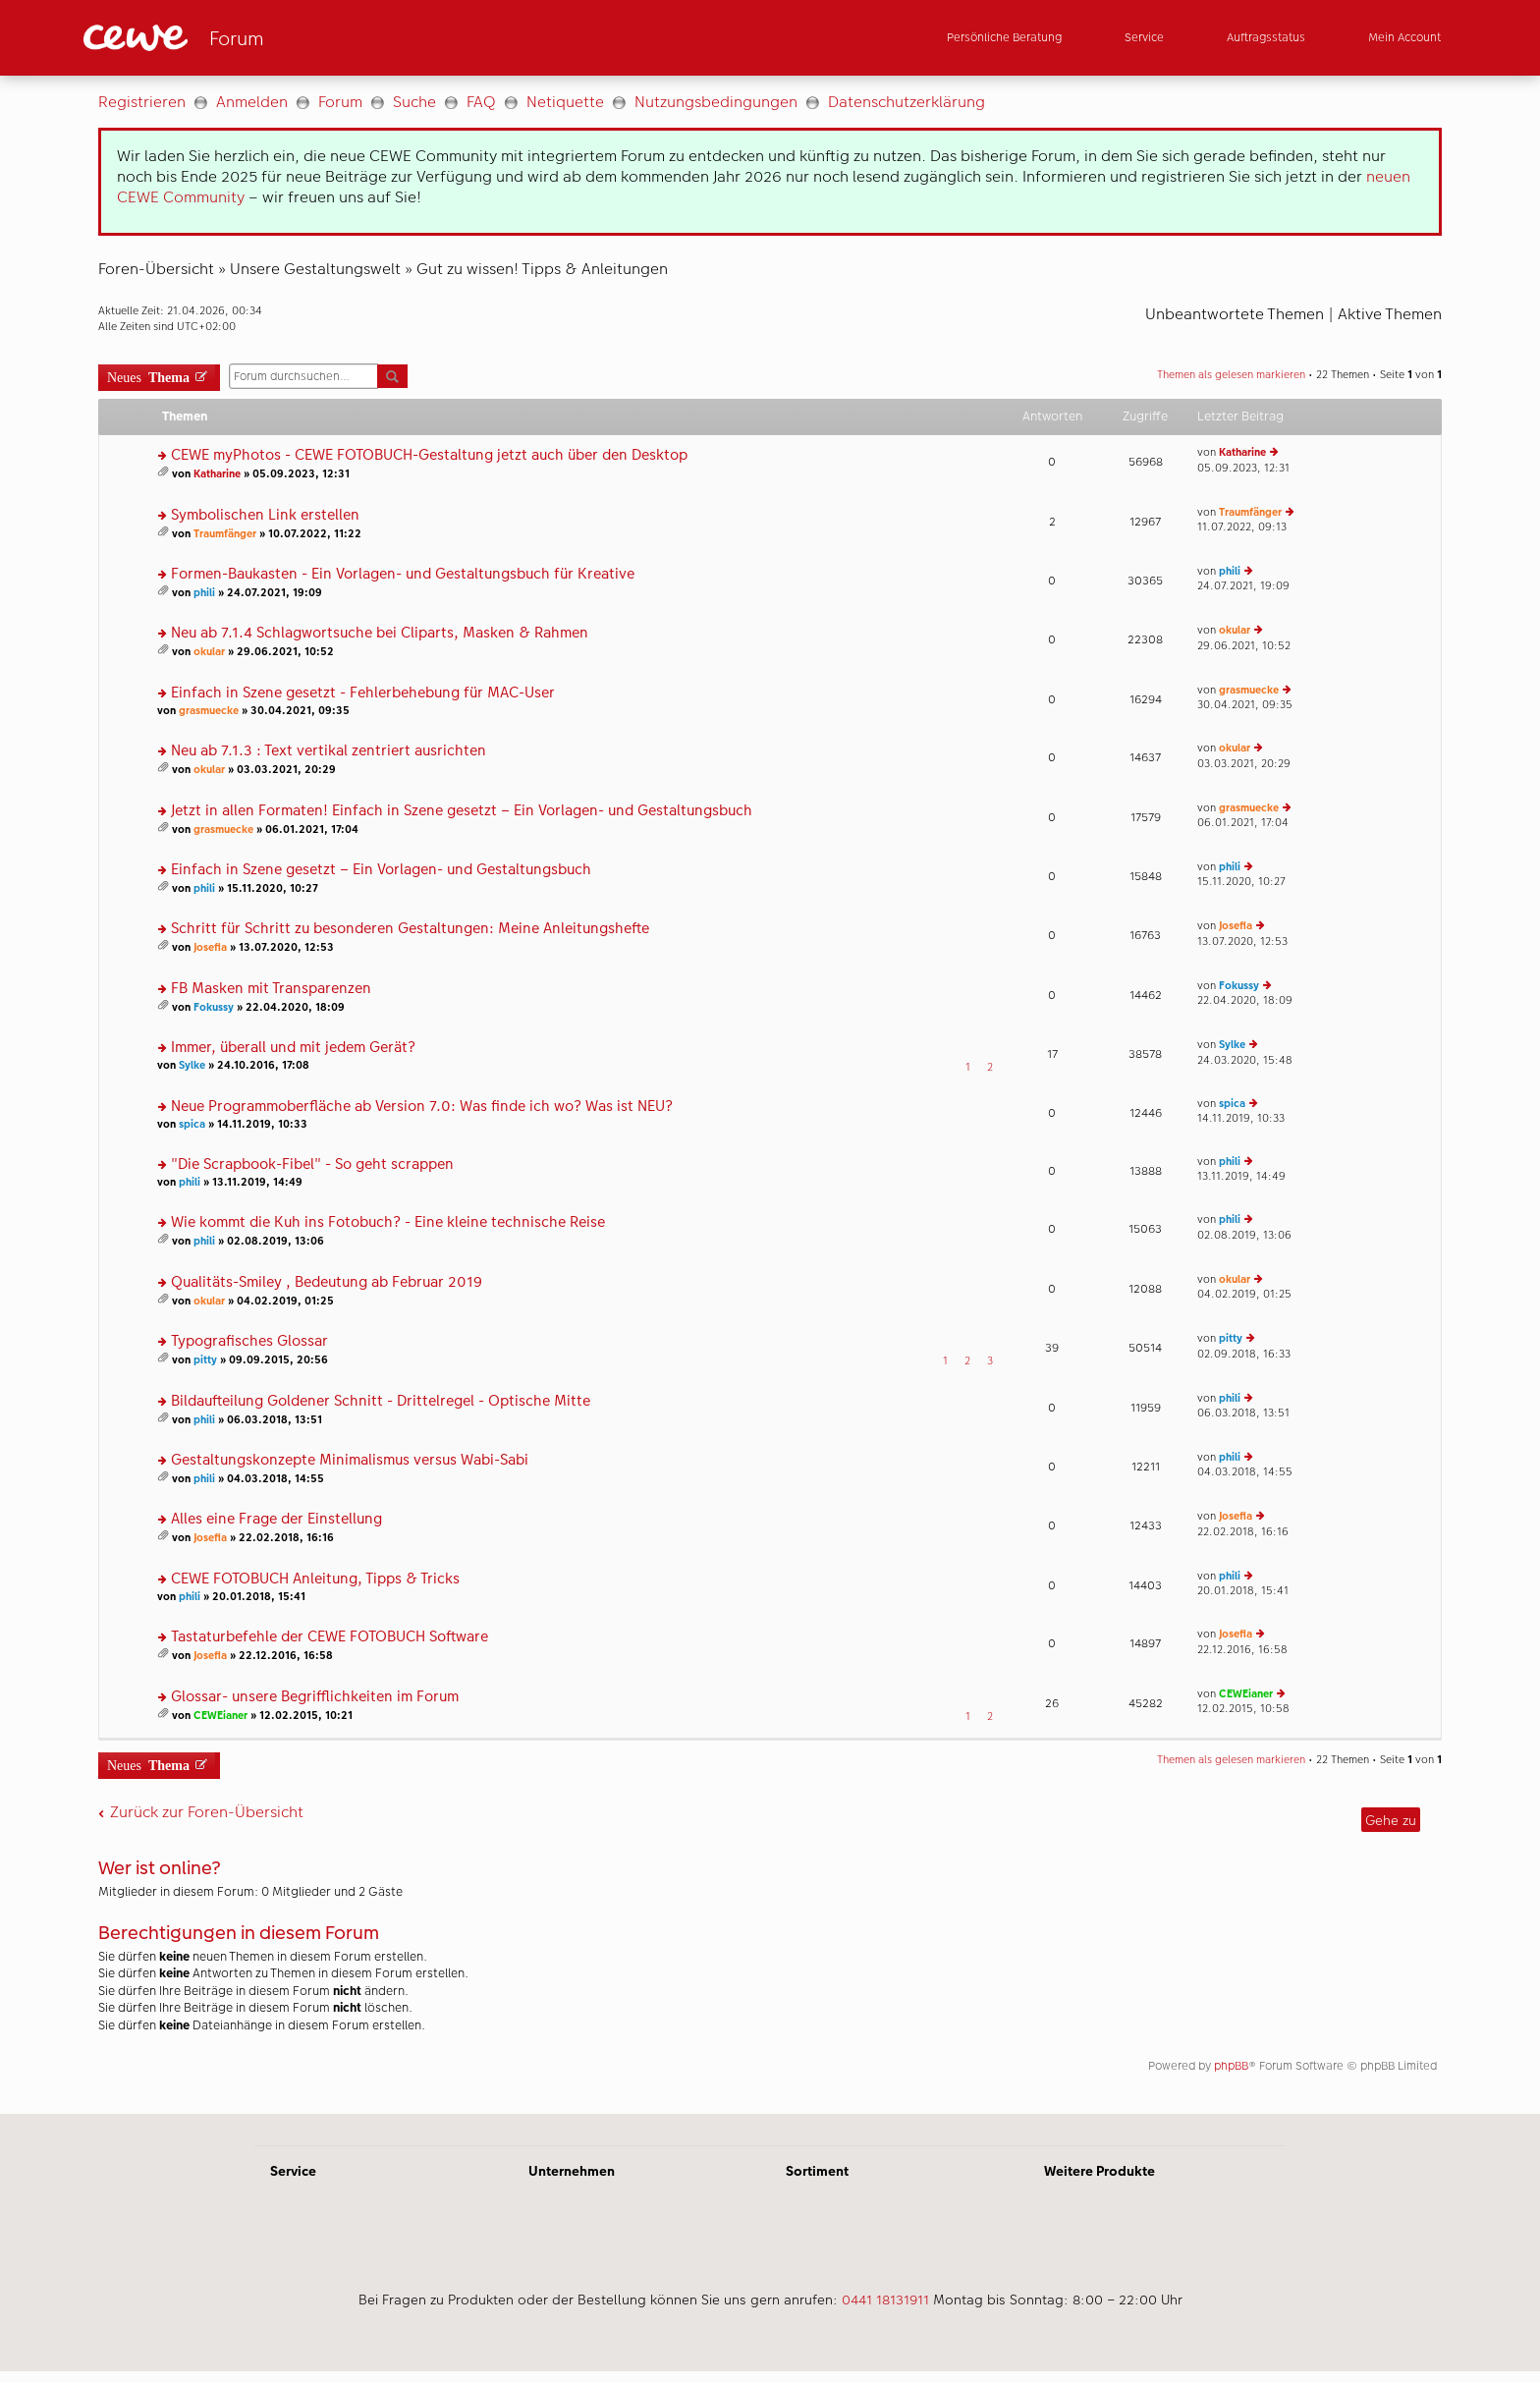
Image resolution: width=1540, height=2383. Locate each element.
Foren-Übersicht (156, 268)
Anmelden (252, 101)
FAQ (481, 101)
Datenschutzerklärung (906, 101)
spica (192, 1124)
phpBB (1231, 2066)
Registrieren (142, 101)
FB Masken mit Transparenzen (271, 988)
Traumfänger (224, 533)
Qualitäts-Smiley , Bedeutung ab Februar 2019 (326, 1282)
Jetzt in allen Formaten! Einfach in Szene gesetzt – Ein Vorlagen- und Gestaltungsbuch (461, 811)
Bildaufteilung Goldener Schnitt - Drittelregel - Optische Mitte (380, 1401)
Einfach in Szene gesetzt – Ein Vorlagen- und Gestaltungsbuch (381, 869)
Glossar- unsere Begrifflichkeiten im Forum (315, 1697)
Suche (414, 101)
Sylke (192, 1065)
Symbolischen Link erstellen (265, 515)
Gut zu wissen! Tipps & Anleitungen (542, 268)
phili (204, 592)
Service (293, 2171)
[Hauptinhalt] (770, 1094)
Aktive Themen (1390, 314)
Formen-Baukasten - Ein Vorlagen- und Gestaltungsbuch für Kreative (402, 574)
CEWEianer (220, 1715)
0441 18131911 (885, 2299)
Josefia (210, 947)
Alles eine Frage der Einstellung (276, 1519)
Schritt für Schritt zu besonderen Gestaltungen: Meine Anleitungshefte (410, 928)
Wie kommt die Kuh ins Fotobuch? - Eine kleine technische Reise (388, 1222)
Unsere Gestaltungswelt (315, 268)
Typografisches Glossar (249, 1341)
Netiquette (565, 101)
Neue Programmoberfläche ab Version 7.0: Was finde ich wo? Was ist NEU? (422, 1106)
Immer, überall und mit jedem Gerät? (293, 1047)
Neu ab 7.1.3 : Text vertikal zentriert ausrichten (328, 751)
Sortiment (817, 2171)
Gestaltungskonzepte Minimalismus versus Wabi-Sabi (349, 1460)
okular (209, 651)
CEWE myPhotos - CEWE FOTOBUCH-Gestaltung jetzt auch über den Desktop (429, 455)
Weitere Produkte (1099, 2171)
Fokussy (213, 1007)
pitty (205, 1360)
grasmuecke (209, 710)
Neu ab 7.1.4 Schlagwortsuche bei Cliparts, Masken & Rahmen (379, 633)
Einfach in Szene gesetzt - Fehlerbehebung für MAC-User (363, 693)
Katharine (217, 474)
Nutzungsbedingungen (716, 101)
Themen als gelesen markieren (1231, 374)
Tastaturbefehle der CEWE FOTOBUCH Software (329, 1637)
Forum (340, 101)
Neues (148, 375)
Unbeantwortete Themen (1234, 314)
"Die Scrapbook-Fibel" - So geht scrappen (312, 1164)
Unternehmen (571, 2171)
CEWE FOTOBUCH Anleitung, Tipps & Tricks (315, 1579)
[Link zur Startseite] (275, 38)
